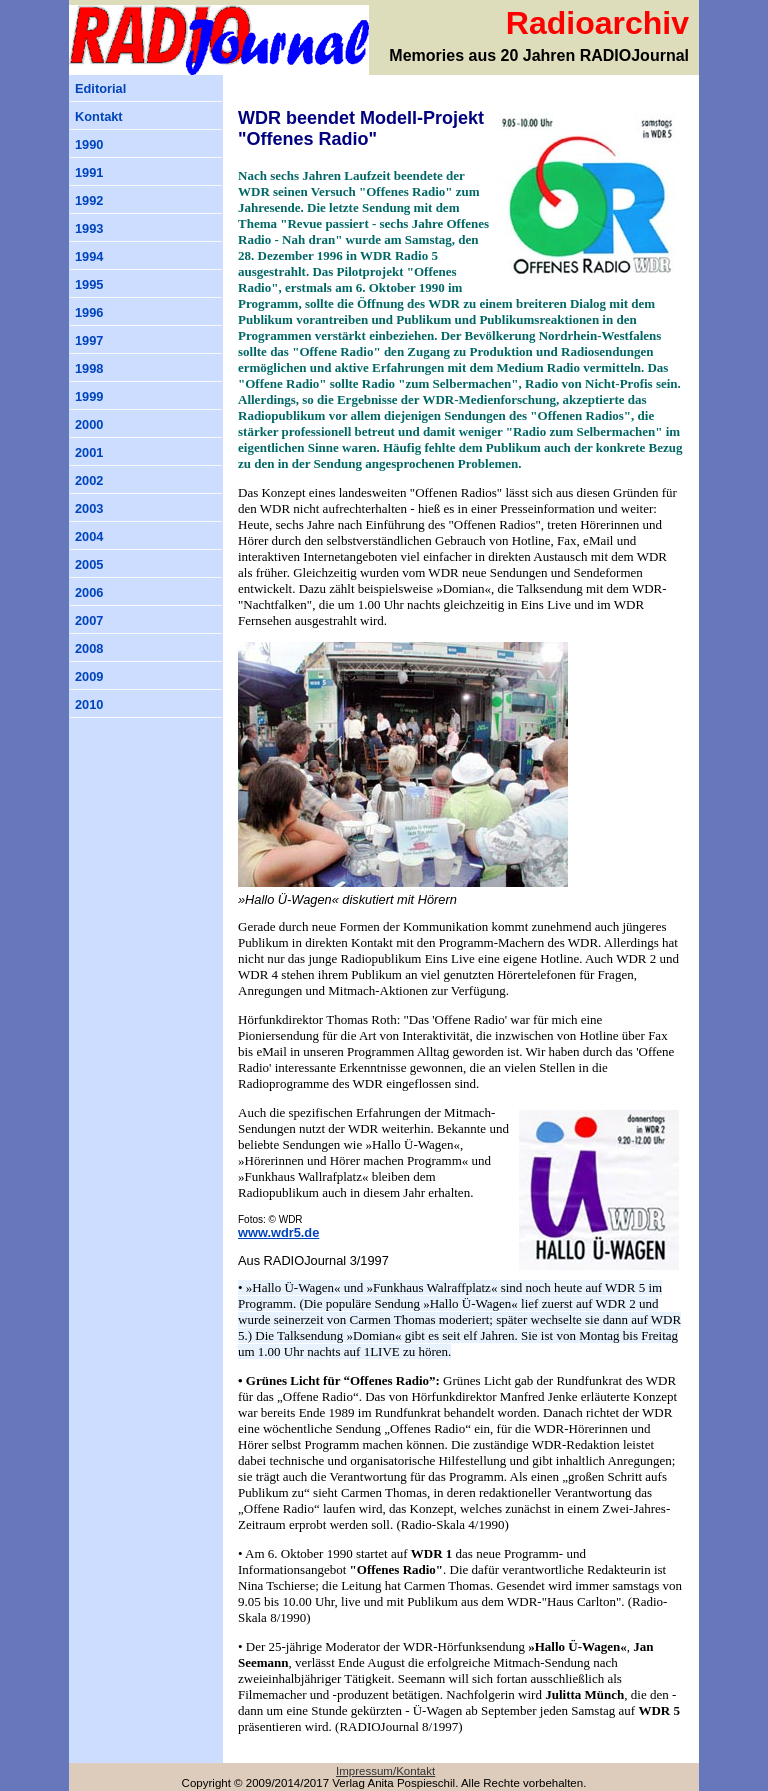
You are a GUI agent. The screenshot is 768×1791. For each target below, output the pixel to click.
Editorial (100, 88)
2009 (89, 676)
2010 (89, 704)
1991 (89, 172)
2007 (89, 620)
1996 (89, 312)
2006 (89, 592)
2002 (89, 480)
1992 (89, 200)
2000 (89, 424)
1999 (89, 396)
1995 (89, 284)
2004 (89, 536)
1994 (89, 256)
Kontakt (99, 116)
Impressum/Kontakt (385, 1771)
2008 (89, 648)
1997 (89, 340)
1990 (89, 144)
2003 (89, 508)
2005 (89, 564)
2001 (89, 452)
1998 (89, 368)
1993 (89, 228)
